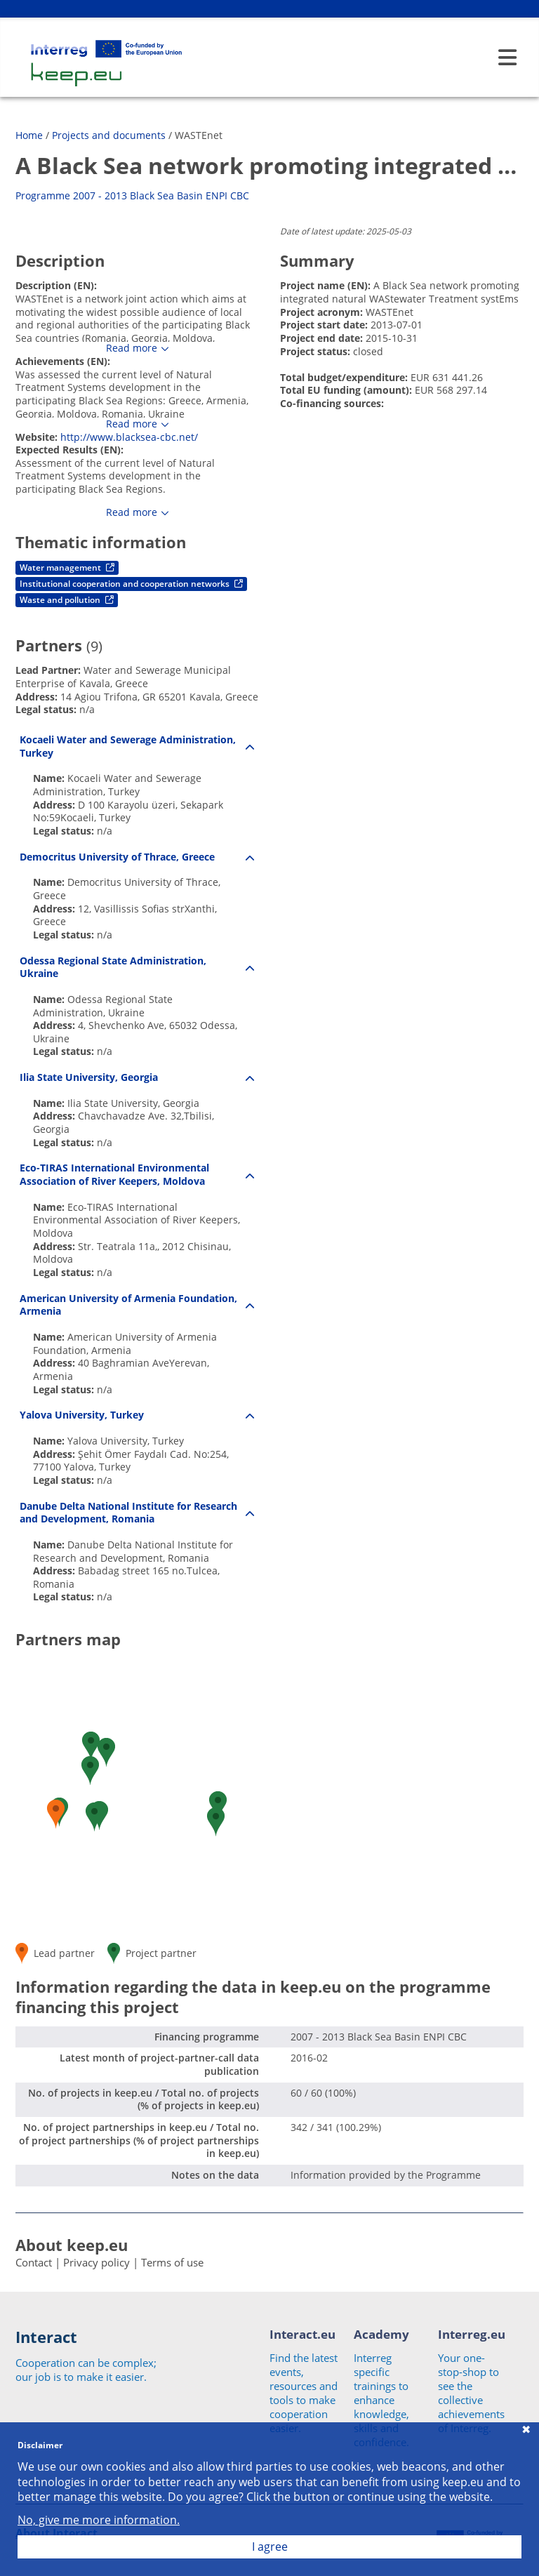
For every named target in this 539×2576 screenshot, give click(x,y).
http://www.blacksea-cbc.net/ (129, 437)
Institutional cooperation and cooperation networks (131, 584)
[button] (106, 1752)
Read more (131, 348)
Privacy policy (96, 2262)
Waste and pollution (67, 600)
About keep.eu (71, 2244)
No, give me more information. (99, 2520)
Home (29, 135)
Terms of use (172, 2262)
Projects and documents (109, 135)
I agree (270, 2546)
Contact (33, 2262)
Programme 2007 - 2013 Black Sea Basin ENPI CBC (132, 195)
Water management (67, 567)
